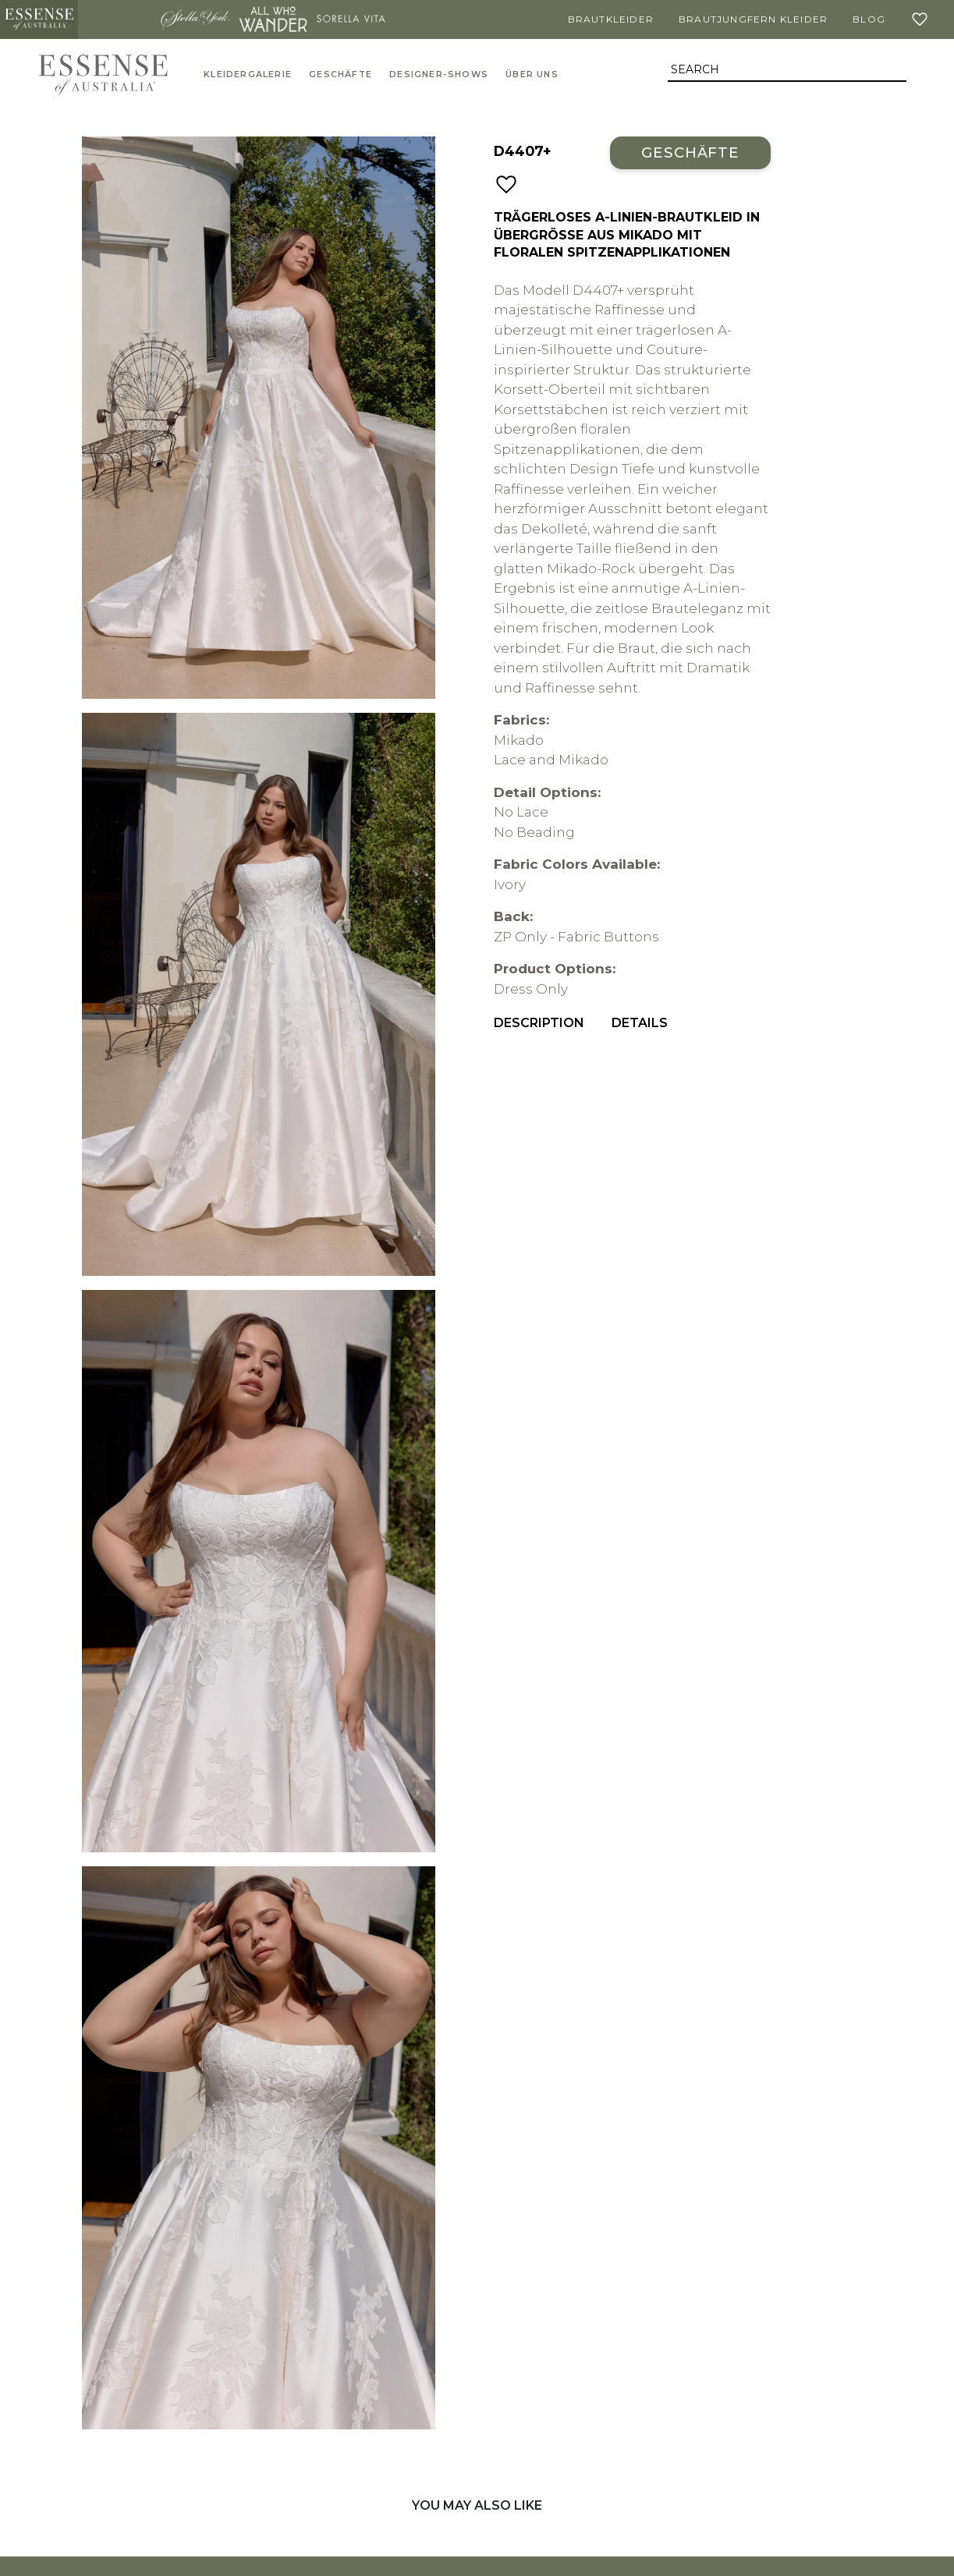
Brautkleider (611, 19)
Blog (869, 19)
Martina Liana (117, 19)
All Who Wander (273, 19)
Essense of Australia (39, 19)
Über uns (532, 74)
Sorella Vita (351, 19)
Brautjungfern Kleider (753, 19)
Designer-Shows (438, 74)
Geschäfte (340, 74)
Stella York (195, 19)
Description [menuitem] (539, 1022)
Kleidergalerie (248, 74)
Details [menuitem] (640, 1022)
